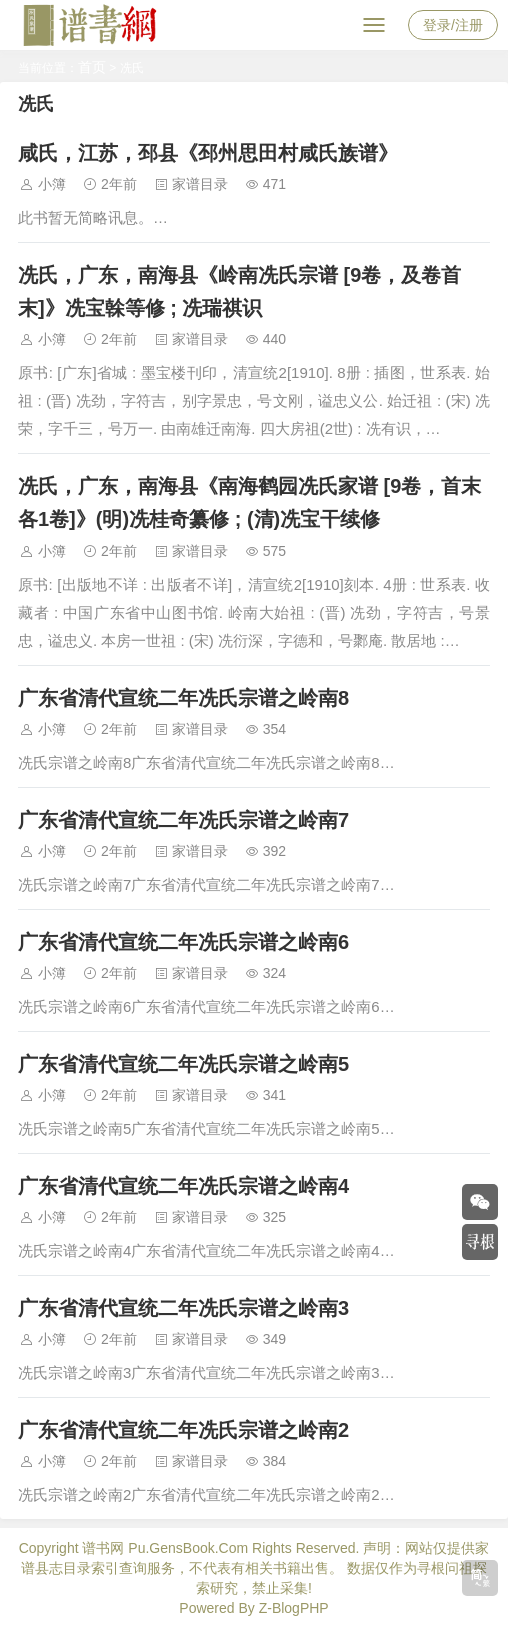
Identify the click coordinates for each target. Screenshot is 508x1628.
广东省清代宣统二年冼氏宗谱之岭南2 (183, 1430)
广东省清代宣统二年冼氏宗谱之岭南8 (183, 698)
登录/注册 (453, 25)
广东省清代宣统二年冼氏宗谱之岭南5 (183, 1064)
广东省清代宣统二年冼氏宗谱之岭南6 (183, 942)
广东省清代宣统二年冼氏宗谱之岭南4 (183, 1186)
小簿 (52, 184)
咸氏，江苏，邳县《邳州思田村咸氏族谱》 (208, 153)
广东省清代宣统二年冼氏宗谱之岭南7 (183, 820)
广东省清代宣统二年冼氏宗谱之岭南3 (183, 1308)
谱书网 (103, 1548)
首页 (92, 67)
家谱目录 (200, 184)
